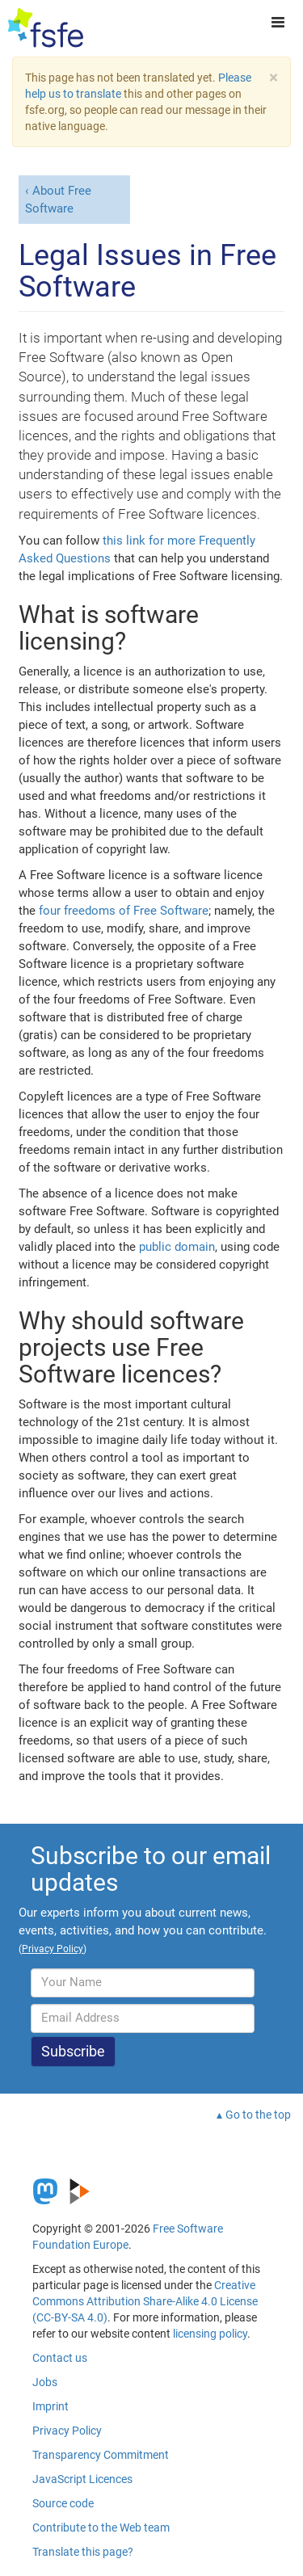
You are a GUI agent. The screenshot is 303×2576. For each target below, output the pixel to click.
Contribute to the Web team (101, 2527)
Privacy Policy (67, 2430)
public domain (177, 1247)
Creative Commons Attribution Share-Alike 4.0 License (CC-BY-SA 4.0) (145, 2301)
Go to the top (258, 2114)
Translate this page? (82, 2551)
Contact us (59, 2357)
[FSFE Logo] (45, 28)
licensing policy (210, 2333)
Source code (63, 2503)
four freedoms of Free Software (123, 910)
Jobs (44, 2382)
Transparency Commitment (100, 2454)
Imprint (50, 2406)
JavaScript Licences (82, 2479)
